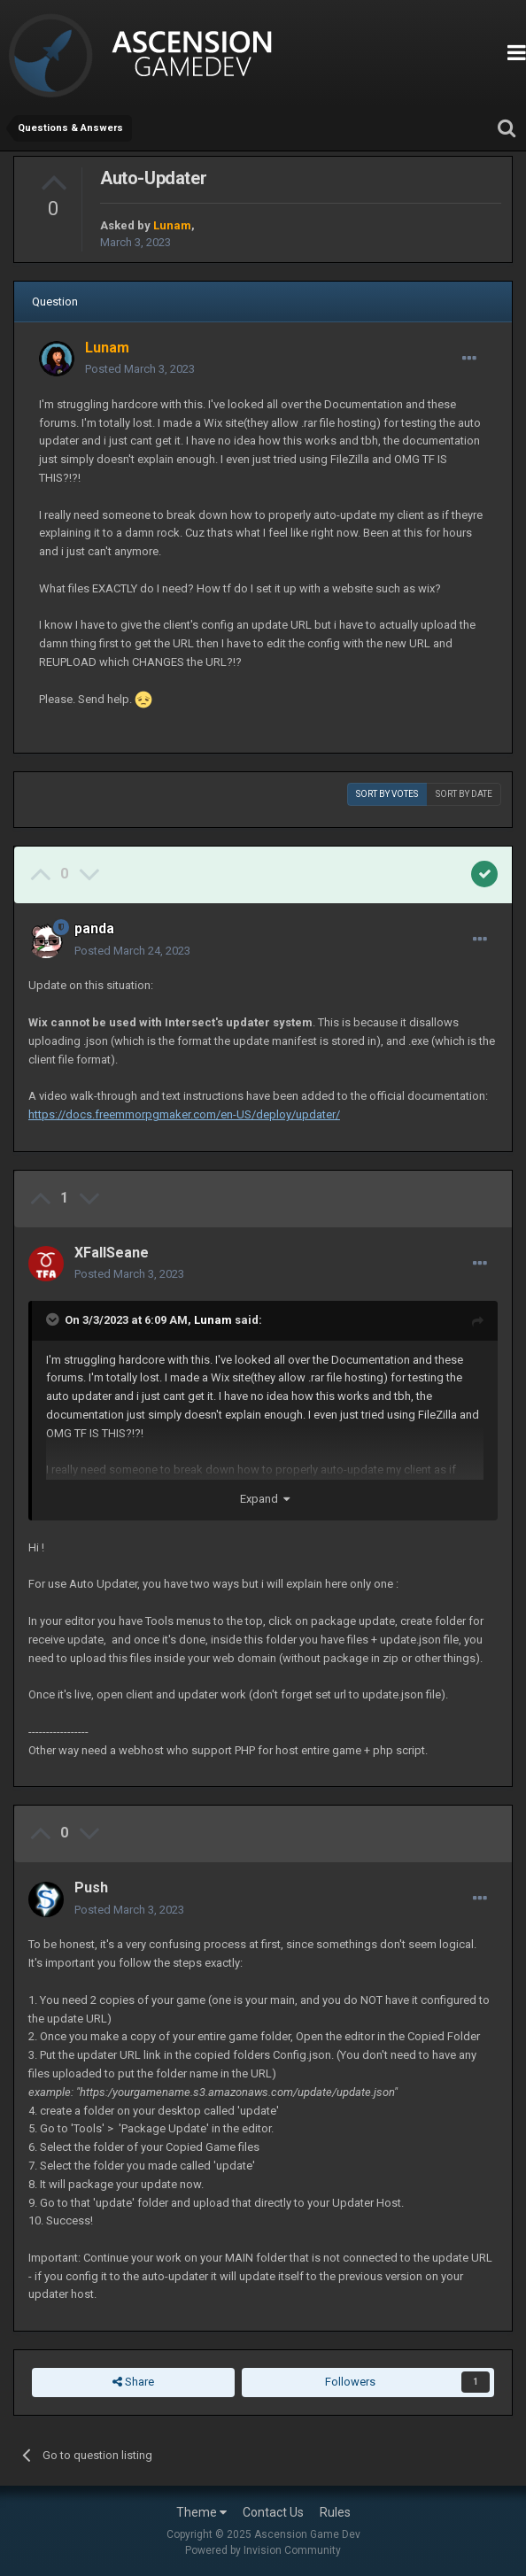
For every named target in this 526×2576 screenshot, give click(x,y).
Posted (140, 368)
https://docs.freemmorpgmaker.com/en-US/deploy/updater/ (184, 1114)
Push (91, 1887)
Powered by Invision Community (263, 2550)
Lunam (213, 1320)
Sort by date (464, 794)
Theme (201, 2512)
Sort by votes (387, 794)
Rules (335, 2512)
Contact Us (273, 2512)
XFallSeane (111, 1252)
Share (133, 2382)
